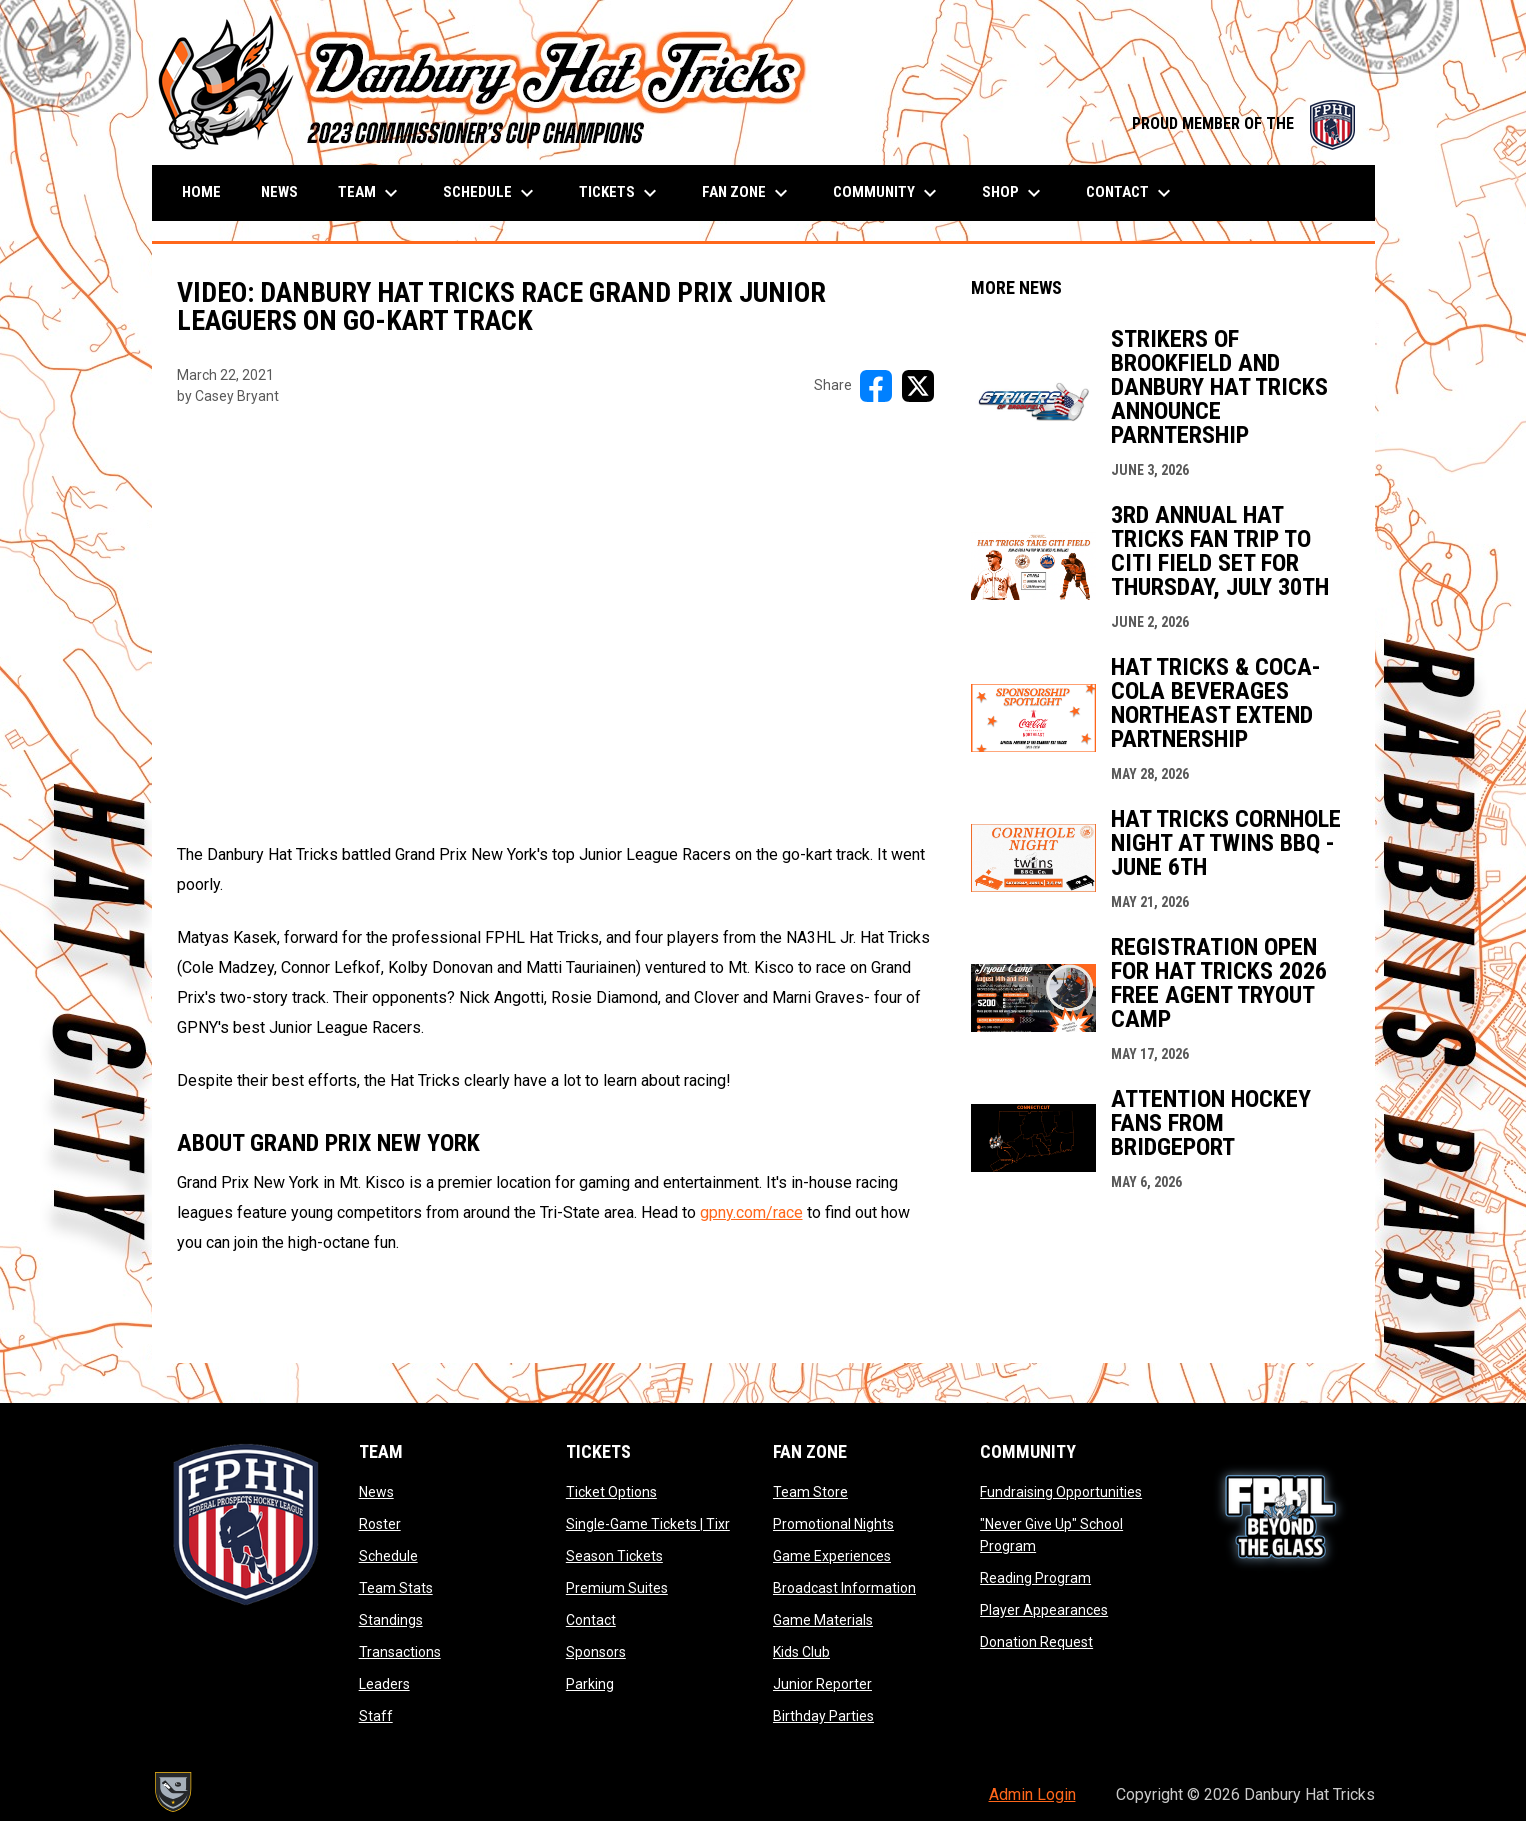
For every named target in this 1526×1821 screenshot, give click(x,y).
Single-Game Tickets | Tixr (648, 1524)
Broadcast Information (844, 1588)
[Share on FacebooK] (876, 386)
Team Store (810, 1492)
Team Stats (396, 1588)
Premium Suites (617, 1588)
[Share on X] (918, 386)
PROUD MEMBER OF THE (1243, 123)
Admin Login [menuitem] (1032, 1794)
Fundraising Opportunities (1061, 1492)
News (376, 1492)
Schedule (388, 1556)
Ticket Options (611, 1492)
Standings (391, 1620)
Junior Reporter (822, 1684)
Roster (380, 1524)
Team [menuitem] (370, 193)
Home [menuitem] (201, 192)
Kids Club (801, 1652)
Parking (590, 1684)
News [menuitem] (279, 192)
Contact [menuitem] (1131, 193)
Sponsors (596, 1652)
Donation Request (1036, 1642)
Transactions (400, 1652)
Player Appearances (1044, 1610)
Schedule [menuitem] (491, 193)
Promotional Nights (833, 1524)
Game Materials (823, 1620)
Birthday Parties (823, 1716)
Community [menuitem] (887, 193)
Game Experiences (832, 1556)
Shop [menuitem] (1014, 193)
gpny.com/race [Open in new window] (751, 1212)
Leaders (384, 1684)
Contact (591, 1620)
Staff (376, 1716)
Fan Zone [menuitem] (747, 193)
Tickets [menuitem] (620, 193)
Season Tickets (614, 1556)
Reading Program (1035, 1578)
